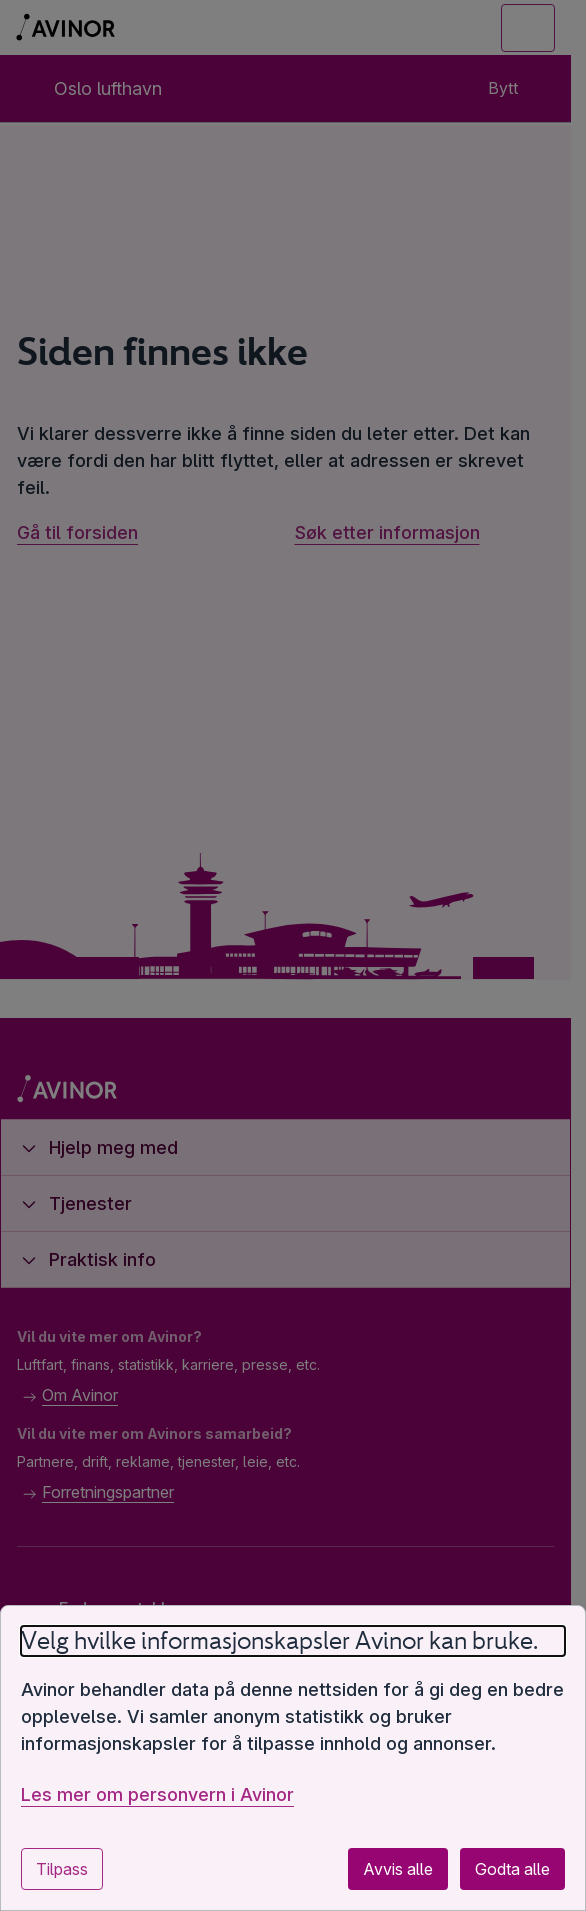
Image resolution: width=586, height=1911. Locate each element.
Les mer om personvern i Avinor (157, 1794)
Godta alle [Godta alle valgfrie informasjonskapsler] (512, 1869)
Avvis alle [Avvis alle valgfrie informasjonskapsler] (398, 1869)
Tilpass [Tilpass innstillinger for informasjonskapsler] (62, 1869)
